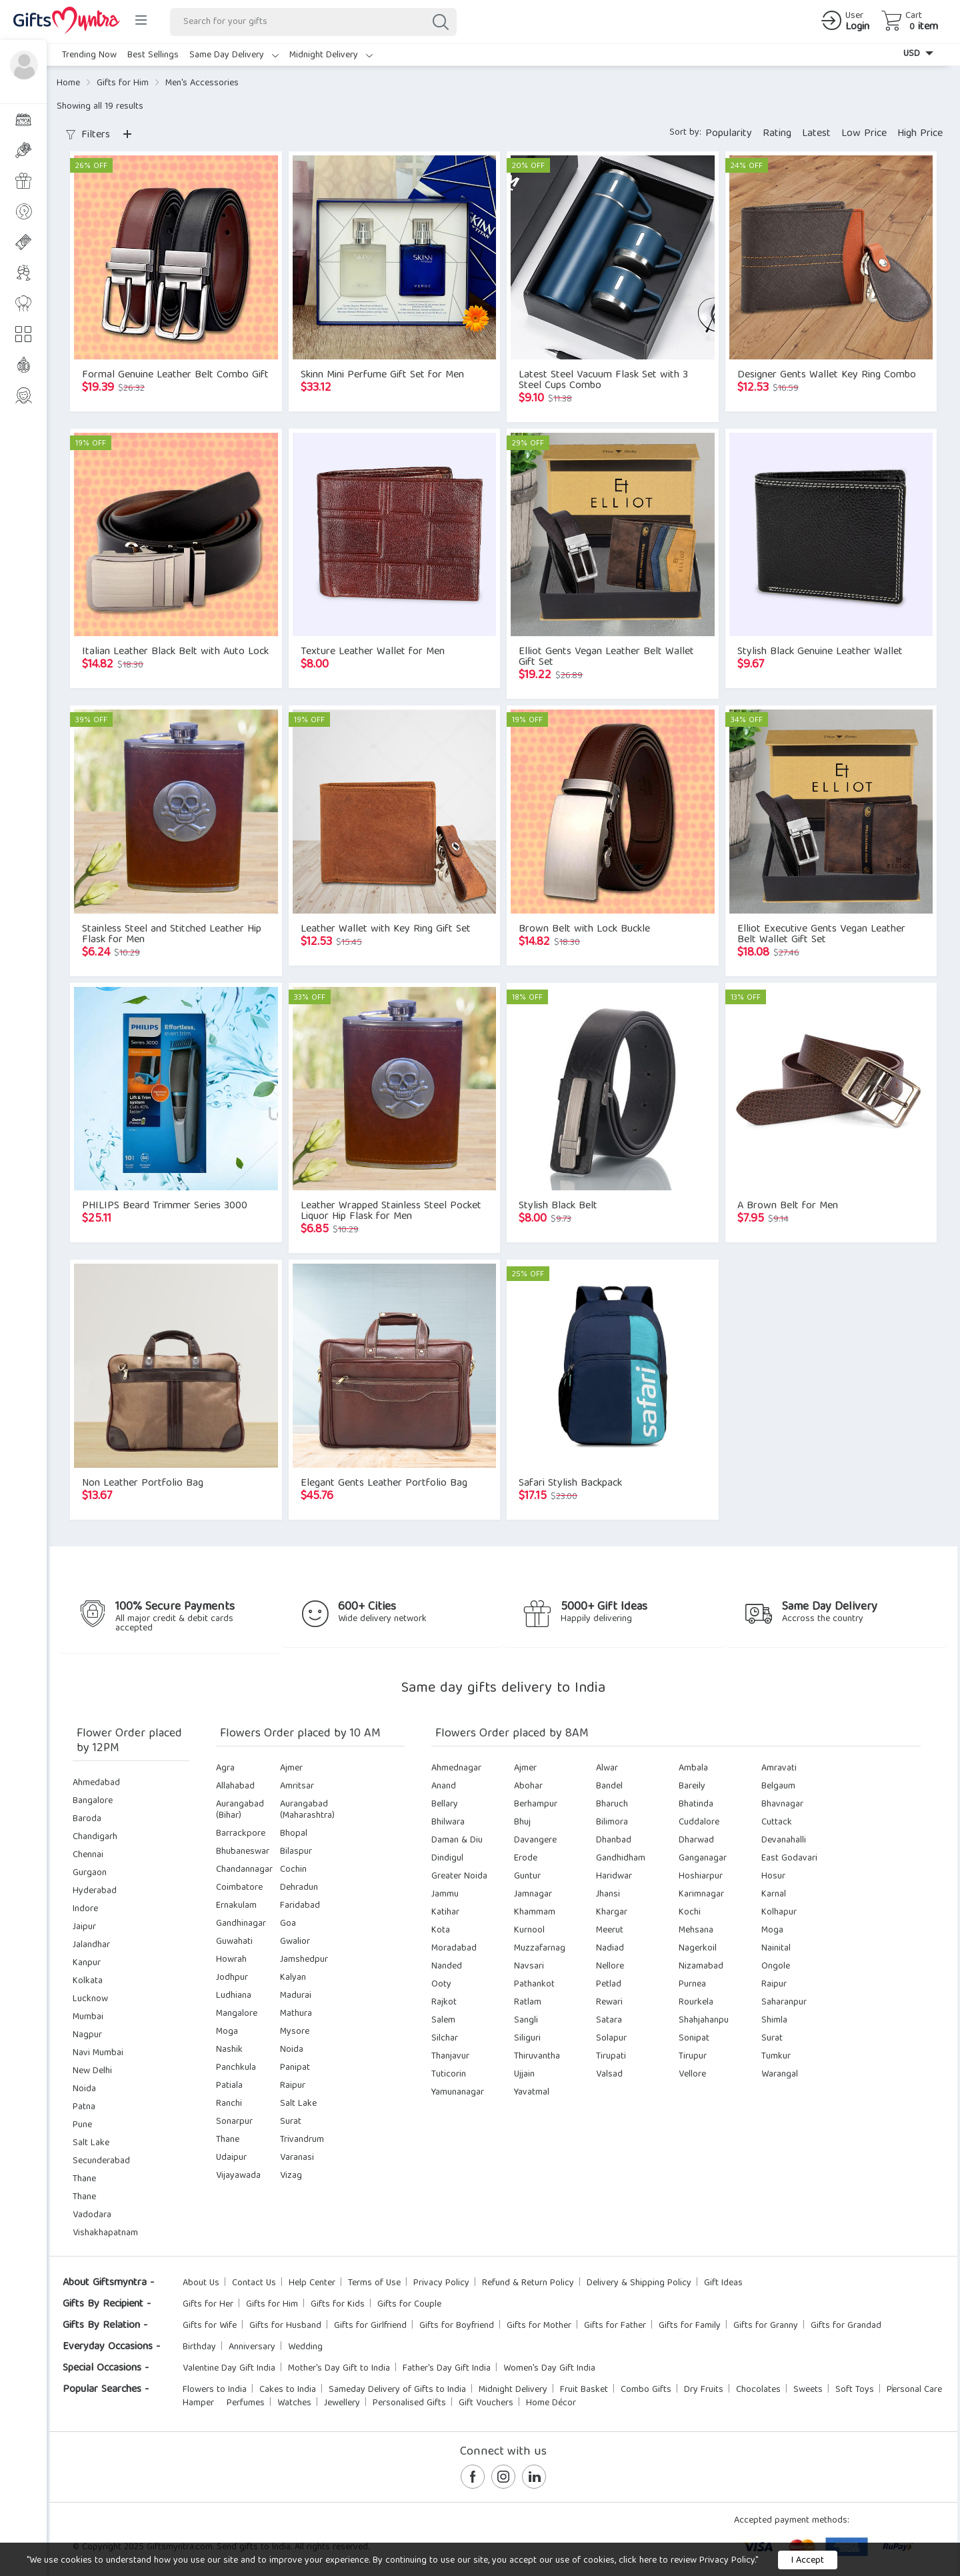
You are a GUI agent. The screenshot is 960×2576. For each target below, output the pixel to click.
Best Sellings (153, 55)
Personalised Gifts (409, 2403)
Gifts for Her (208, 2305)
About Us (201, 2283)
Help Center (312, 2283)
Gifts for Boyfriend (456, 2326)
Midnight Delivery (331, 55)
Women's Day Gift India (549, 2369)
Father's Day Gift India (447, 2369)
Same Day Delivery (234, 55)
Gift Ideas (723, 2283)
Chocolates (758, 2390)
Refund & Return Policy (528, 2283)
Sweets (808, 2390)
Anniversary (252, 2347)
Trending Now (89, 55)
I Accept (807, 2561)
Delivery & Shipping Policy (639, 2283)
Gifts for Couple (409, 2305)
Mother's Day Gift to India (339, 2369)
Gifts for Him (123, 83)
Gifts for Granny (765, 2326)
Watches (294, 2403)
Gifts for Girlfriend (370, 2326)
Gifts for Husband (285, 2326)
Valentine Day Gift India (229, 2369)
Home (68, 83)
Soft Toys (854, 2390)
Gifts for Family (690, 2326)
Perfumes (246, 2403)
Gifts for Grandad (846, 2326)
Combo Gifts (646, 2390)
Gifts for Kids (338, 2305)
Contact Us (254, 2283)
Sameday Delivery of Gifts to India (397, 2390)
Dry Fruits (703, 2390)
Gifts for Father (615, 2326)
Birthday (199, 2347)
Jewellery (342, 2403)
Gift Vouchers (486, 2403)
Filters (88, 135)
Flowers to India (215, 2390)
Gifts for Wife (210, 2326)
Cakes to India (287, 2390)
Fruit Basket (584, 2390)
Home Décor (551, 2403)
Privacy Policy (441, 2283)
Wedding (305, 2347)
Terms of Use (374, 2283)
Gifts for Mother (539, 2326)
